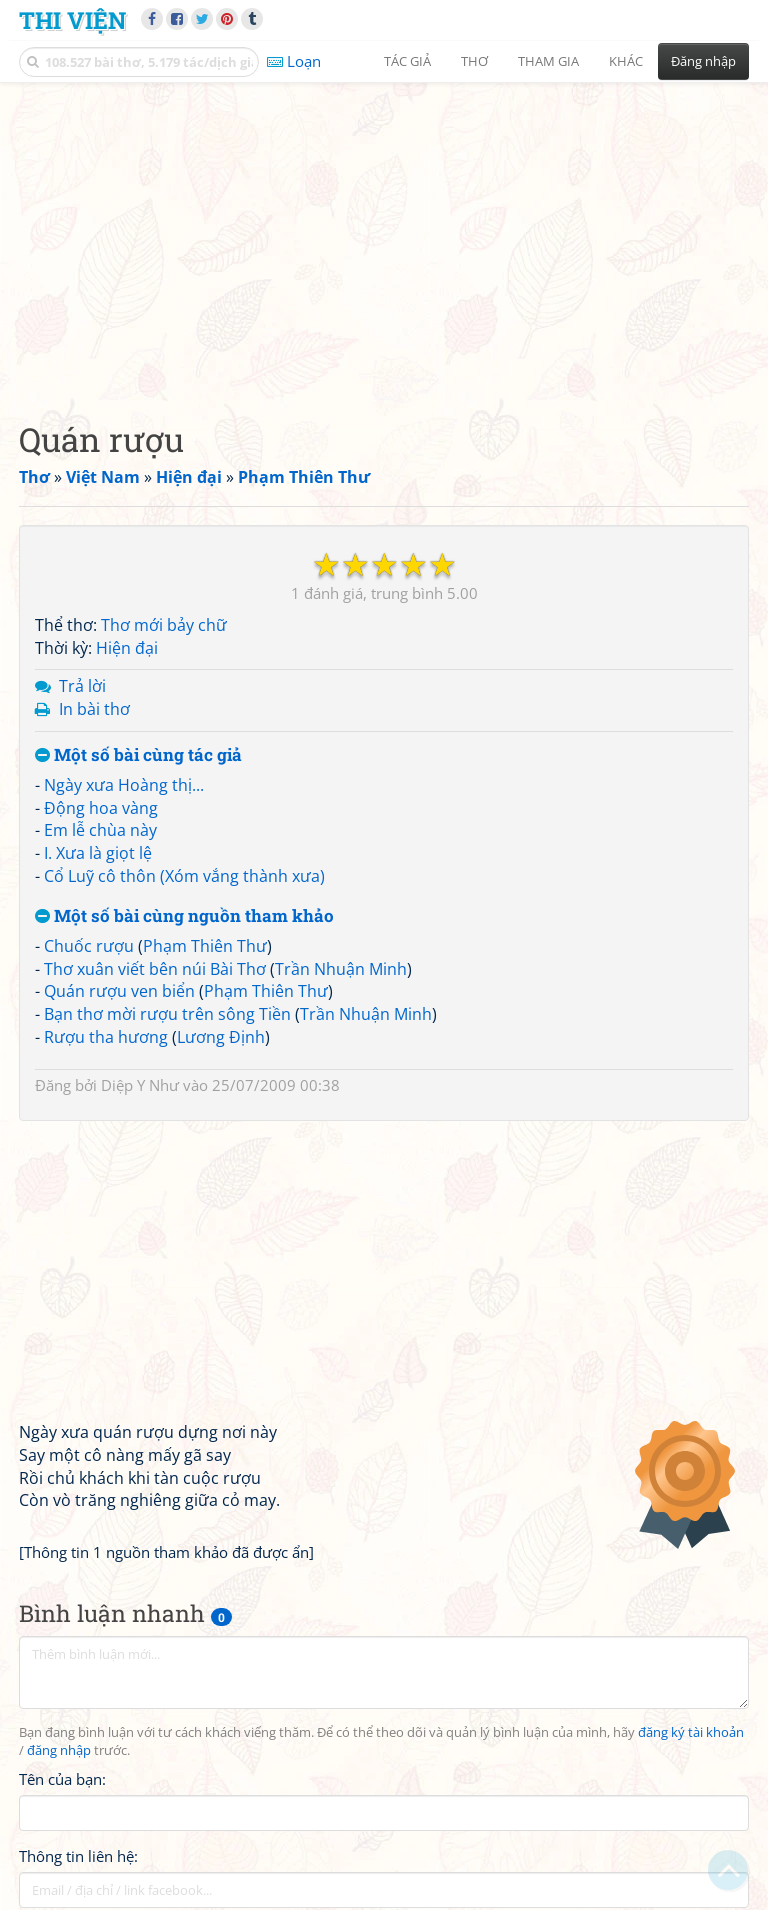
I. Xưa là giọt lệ (98, 853)
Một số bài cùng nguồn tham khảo (184, 916)
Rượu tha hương (106, 1037)
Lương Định (221, 1037)
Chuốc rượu (89, 946)
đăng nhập (59, 1750)
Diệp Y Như (140, 1085)
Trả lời (82, 686)
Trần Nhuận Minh (341, 969)
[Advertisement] (384, 235)
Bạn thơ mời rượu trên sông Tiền (167, 1014)
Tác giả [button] (407, 61)
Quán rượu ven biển (119, 991)
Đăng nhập (703, 61)
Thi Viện (72, 19)
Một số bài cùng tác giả (138, 755)
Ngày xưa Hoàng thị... (124, 785)
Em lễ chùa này (100, 830)
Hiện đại (127, 648)
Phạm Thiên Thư (205, 946)
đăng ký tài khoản (691, 1732)
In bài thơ (94, 709)
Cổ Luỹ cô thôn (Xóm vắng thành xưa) (184, 876)
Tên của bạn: (62, 1779)
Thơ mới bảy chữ (164, 625)
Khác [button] (626, 61)
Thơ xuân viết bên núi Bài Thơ (155, 969)
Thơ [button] (474, 61)
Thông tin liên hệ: (78, 1856)
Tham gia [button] (548, 61)
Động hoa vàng (101, 808)
